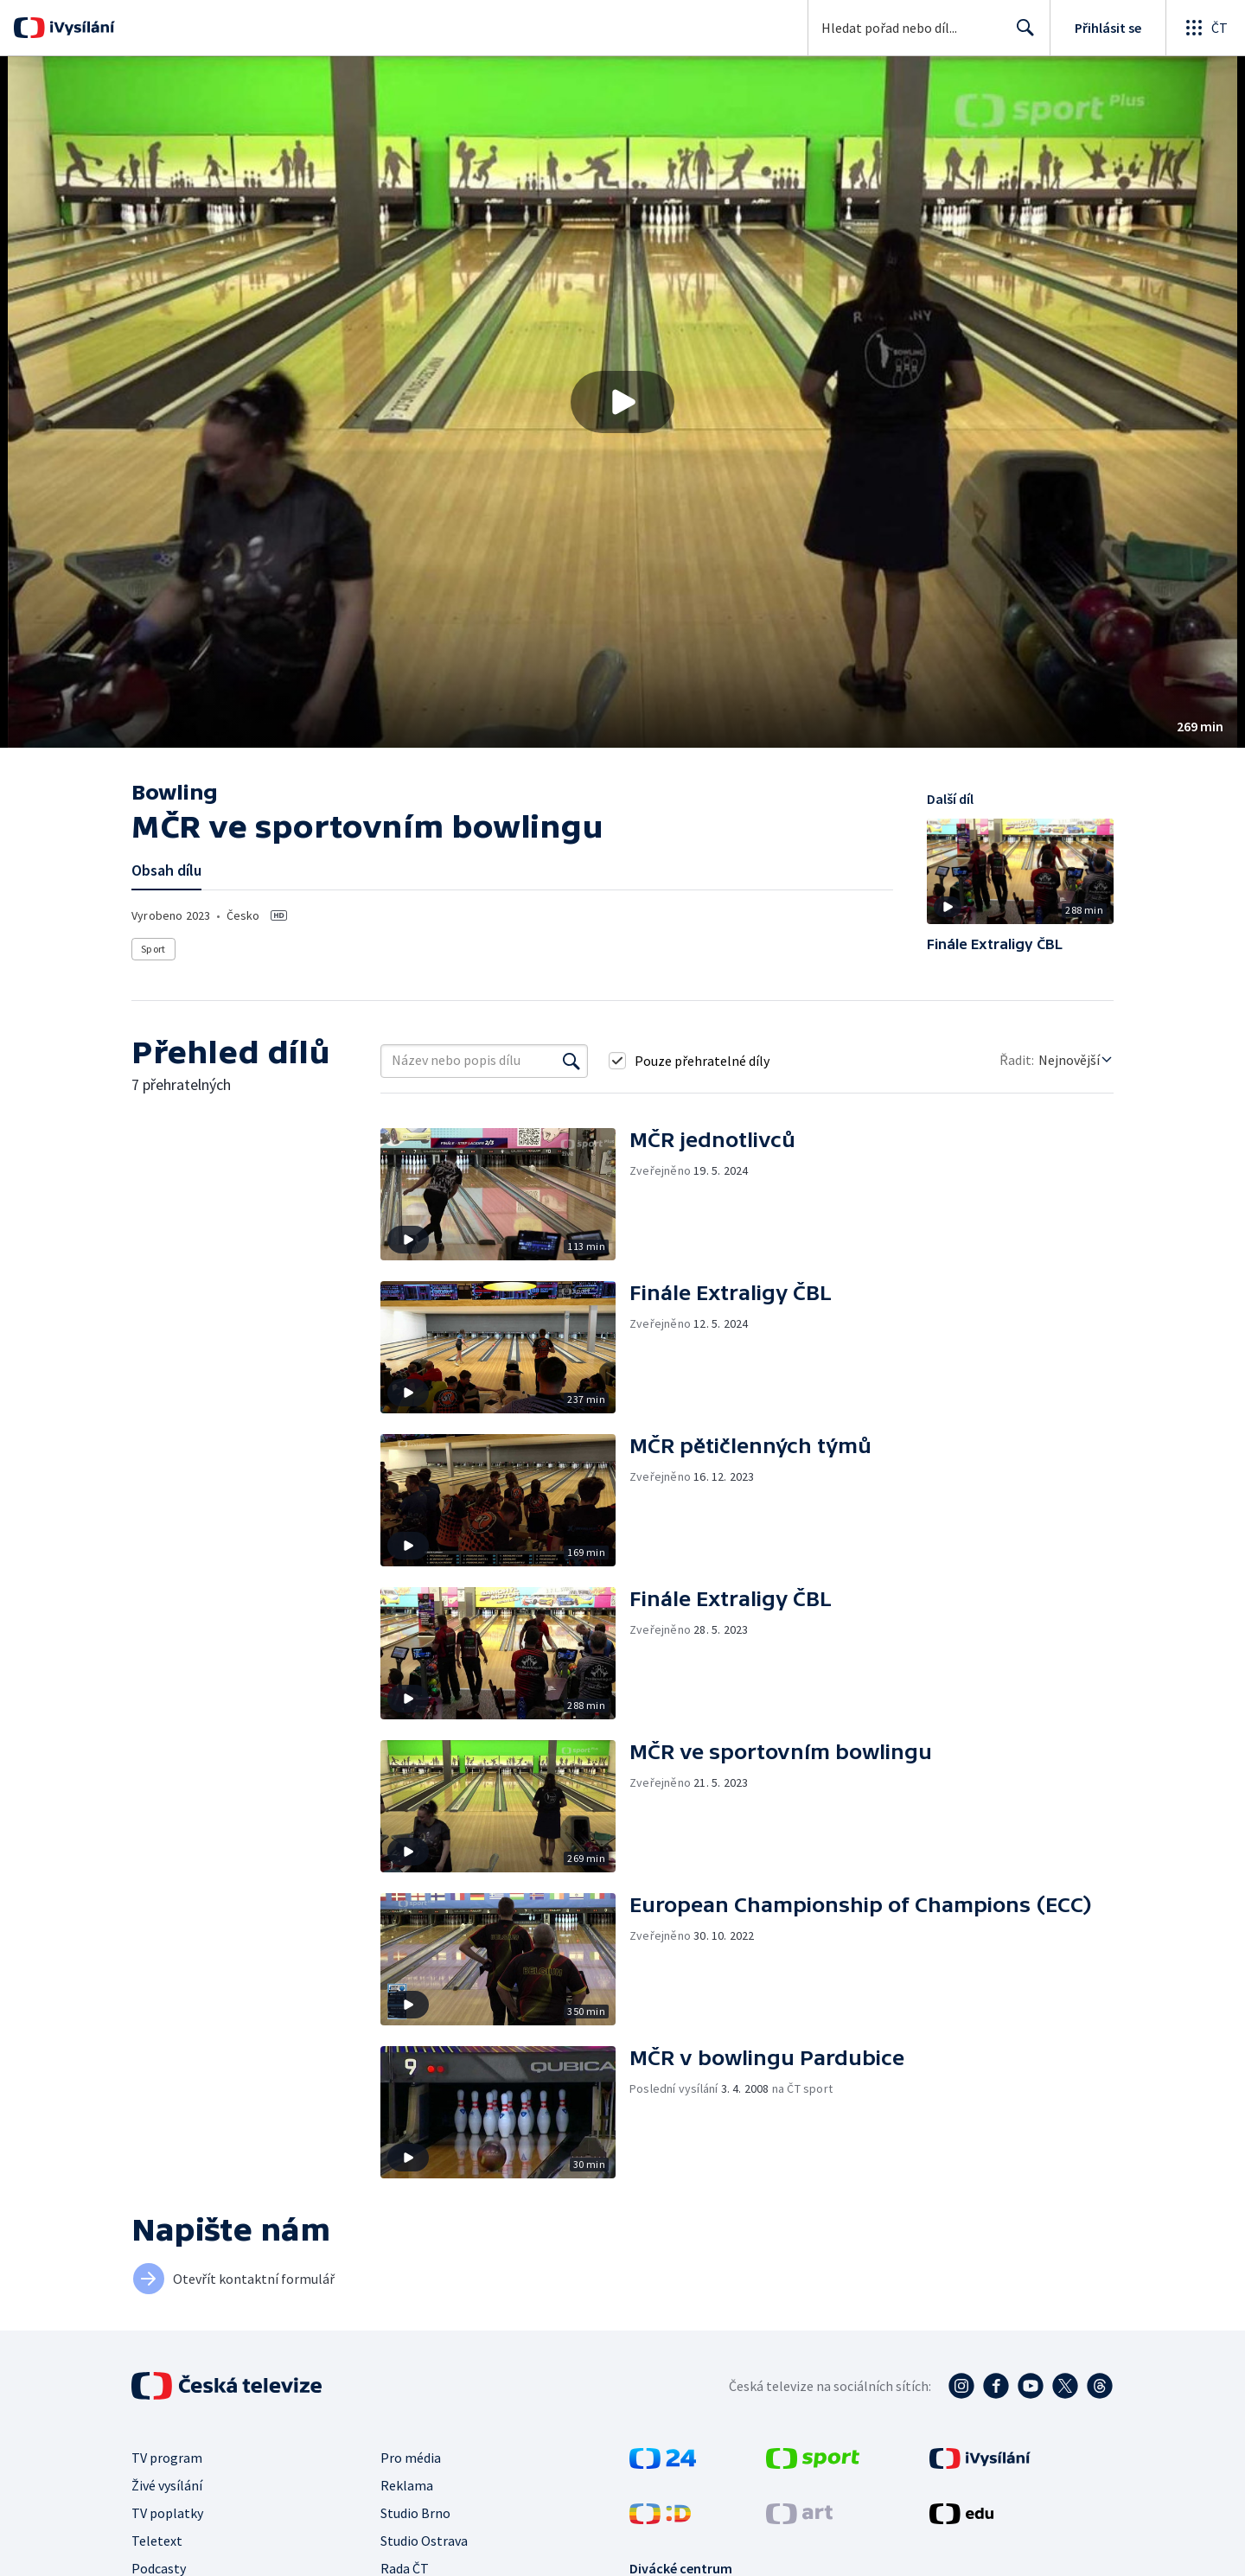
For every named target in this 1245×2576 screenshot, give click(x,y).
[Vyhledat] (571, 1061)
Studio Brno (415, 2513)
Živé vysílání (166, 2485)
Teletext (156, 2540)
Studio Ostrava (424, 2540)
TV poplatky (167, 2513)
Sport (153, 948)
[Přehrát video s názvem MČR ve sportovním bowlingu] (622, 402)
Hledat (1020, 34)
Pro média (410, 2457)
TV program (166, 2457)
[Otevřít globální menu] (1205, 27)
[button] (622, 402)
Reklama (406, 2485)
